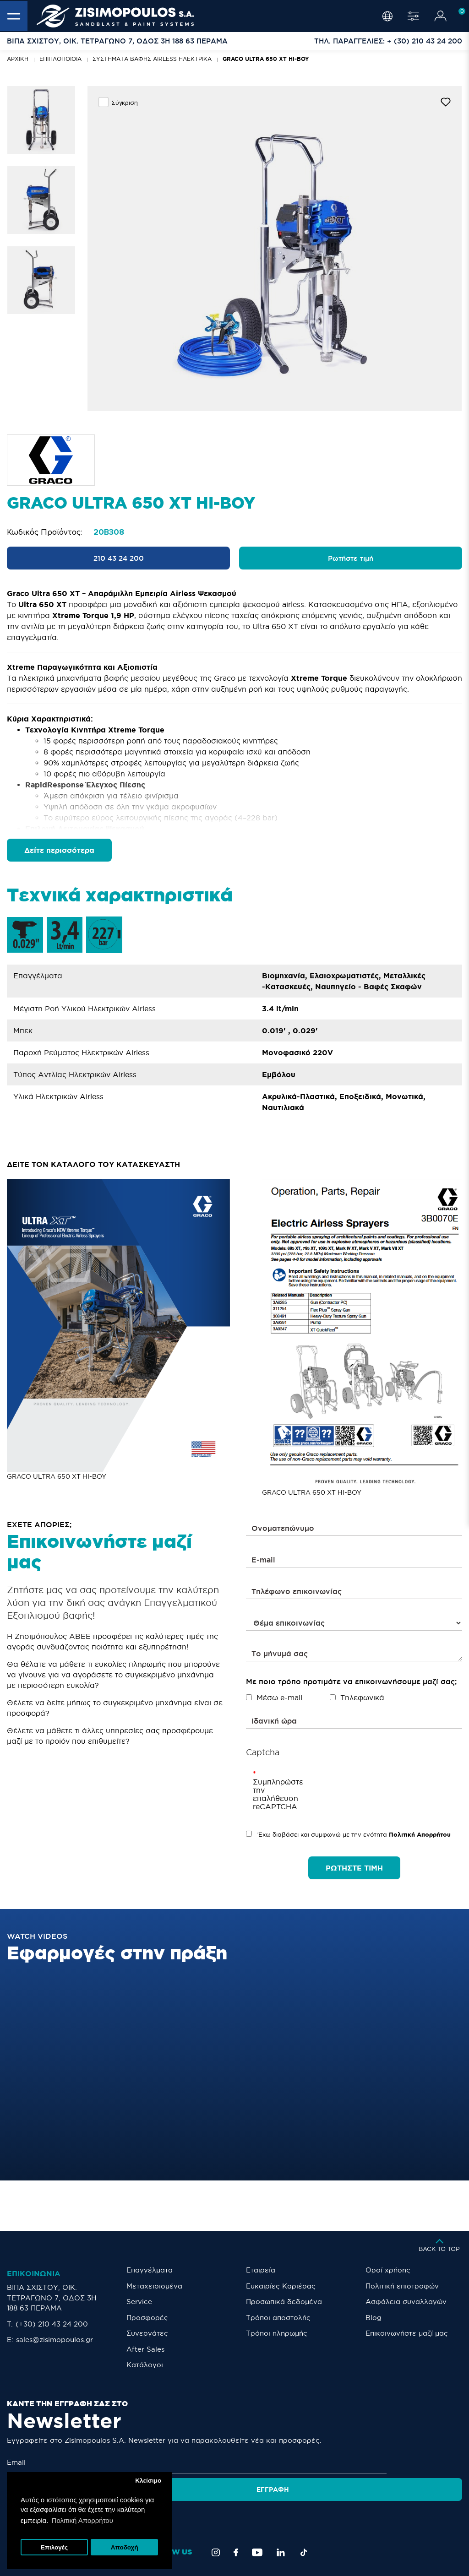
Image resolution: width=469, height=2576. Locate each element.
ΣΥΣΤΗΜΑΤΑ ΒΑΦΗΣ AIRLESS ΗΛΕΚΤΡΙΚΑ (152, 59)
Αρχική (17, 59)
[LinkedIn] (280, 2521)
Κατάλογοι (144, 2365)
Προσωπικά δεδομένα (284, 2301)
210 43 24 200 (118, 558)
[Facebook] (236, 2521)
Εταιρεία (260, 2270)
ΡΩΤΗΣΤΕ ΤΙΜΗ (354, 1868)
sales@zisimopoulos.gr (54, 2339)
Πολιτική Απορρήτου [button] (82, 2520)
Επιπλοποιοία (60, 59)
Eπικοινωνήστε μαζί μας (406, 2333)
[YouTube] (257, 2521)
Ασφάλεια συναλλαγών (406, 2301)
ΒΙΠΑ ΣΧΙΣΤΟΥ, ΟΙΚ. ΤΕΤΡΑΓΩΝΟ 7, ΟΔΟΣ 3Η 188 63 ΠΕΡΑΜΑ (51, 2297)
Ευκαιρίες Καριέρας (281, 2286)
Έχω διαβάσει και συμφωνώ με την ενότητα (348, 1834)
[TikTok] (303, 2521)
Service (139, 2301)
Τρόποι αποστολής (278, 2317)
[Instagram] (216, 2521)
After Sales (145, 2349)
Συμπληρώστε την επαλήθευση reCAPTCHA (267, 1794)
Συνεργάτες (147, 2333)
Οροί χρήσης (387, 2270)
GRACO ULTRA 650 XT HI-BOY (266, 59)
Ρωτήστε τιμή (350, 558)
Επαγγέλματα (149, 2270)
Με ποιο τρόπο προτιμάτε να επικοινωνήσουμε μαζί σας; (351, 1681)
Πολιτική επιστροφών (402, 2286)
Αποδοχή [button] (124, 2547)
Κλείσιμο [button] (148, 2480)
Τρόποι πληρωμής (276, 2333)
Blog (373, 2317)
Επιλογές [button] (54, 2547)
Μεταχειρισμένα (154, 2286)
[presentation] (358, 1787)
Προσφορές (147, 2317)
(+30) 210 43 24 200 (52, 2324)
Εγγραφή (429, 2462)
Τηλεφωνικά (357, 1697)
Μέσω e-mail (274, 1697)
